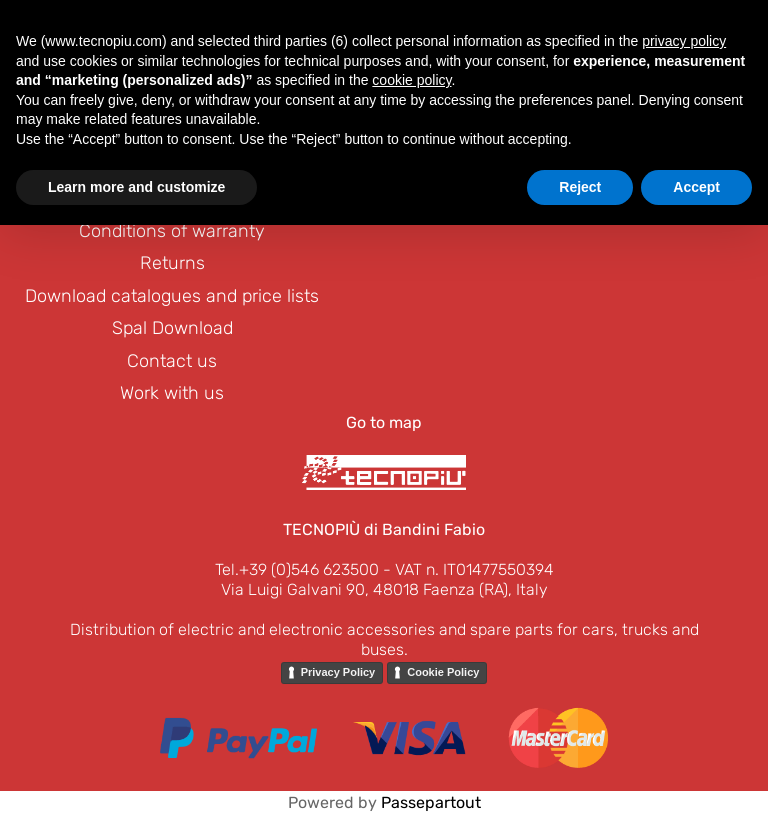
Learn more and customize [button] (136, 187)
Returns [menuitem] (172, 263)
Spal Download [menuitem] (172, 328)
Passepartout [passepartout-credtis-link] (431, 802)
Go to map (384, 422)
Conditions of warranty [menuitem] (172, 231)
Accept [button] (696, 187)
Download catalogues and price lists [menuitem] (172, 296)
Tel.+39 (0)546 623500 (297, 569)
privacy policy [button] (684, 41)
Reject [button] (580, 187)
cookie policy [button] (411, 80)
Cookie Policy (443, 672)
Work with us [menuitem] (172, 393)
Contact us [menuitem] (172, 361)
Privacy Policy (338, 672)
